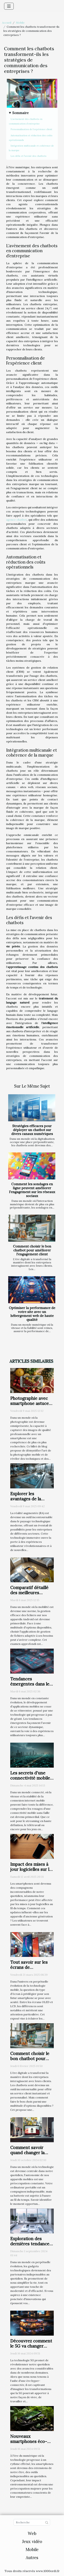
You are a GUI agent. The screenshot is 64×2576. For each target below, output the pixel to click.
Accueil (6, 22)
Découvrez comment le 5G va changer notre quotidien (31, 2346)
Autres (32, 2557)
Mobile (20, 22)
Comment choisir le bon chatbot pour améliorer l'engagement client (32, 1250)
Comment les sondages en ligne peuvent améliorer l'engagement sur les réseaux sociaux (32, 1190)
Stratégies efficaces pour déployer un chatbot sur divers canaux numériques (32, 1130)
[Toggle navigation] (9, 6)
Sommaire (20, 113)
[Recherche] (32, 2522)
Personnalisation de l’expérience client (31, 129)
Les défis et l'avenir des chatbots (28, 156)
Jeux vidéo (32, 2541)
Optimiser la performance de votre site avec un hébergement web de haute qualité (32, 1314)
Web (32, 2533)
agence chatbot (16, 519)
